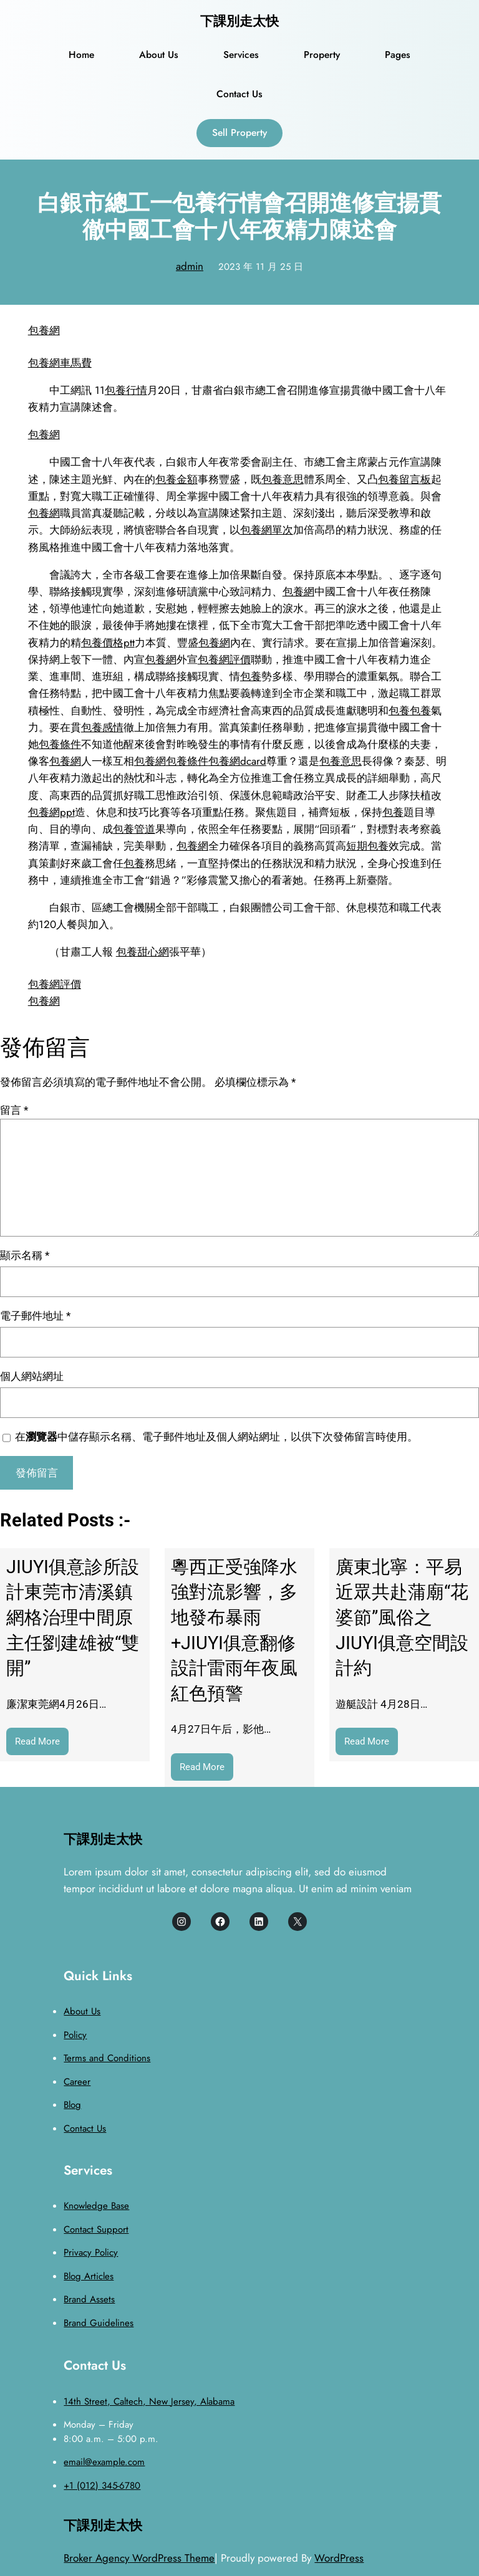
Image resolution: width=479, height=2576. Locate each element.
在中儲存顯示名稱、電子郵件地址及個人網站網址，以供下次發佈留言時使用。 (216, 1436)
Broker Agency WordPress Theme (139, 2557)
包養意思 (282, 479)
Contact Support (96, 2229)
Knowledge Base (96, 2206)
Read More (42, 1744)
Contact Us (85, 2128)
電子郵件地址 (35, 1316)
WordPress (339, 2557)
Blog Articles (89, 2276)
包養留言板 (404, 479)
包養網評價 (224, 659)
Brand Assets (89, 2299)
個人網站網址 (32, 1376)
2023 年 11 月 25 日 (260, 267)
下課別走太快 (239, 21)
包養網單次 (266, 529)
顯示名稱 (24, 1255)
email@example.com (104, 2462)
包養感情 (102, 727)
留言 (14, 1110)
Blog (72, 2105)
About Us (82, 2011)
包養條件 (60, 744)
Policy (75, 2035)
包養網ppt (51, 812)
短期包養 (367, 845)
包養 (250, 676)
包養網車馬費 (60, 362)
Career (77, 2082)
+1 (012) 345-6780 (102, 2485)
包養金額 (176, 479)
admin (189, 266)
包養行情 (126, 390)
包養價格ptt (108, 642)
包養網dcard (237, 761)
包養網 (44, 330)
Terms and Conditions (107, 2058)
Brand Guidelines (98, 2323)
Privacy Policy (91, 2252)
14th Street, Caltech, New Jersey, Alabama (149, 2401)
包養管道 (134, 828)
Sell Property (239, 132)
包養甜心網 (142, 951)
